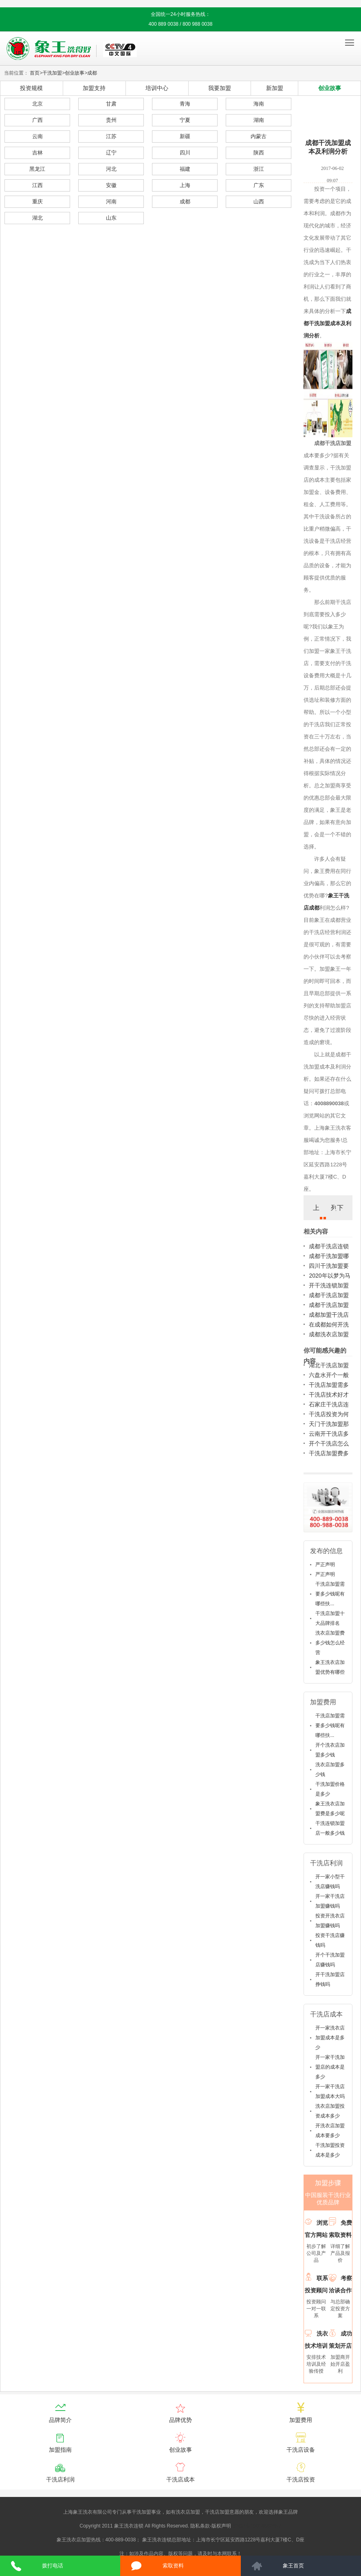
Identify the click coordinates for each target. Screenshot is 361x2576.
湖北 (37, 218)
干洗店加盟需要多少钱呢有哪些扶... (330, 1593)
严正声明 (325, 1564)
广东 (258, 185)
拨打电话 (52, 2566)
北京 (37, 104)
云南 (37, 136)
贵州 (111, 120)
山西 (258, 201)
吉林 (37, 153)
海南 (258, 104)
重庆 (37, 201)
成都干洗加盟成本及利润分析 (327, 323)
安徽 (111, 185)
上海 (185, 185)
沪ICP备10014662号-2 (257, 2526)
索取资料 (173, 2566)
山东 (111, 218)
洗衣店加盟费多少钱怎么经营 (330, 1642)
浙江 (258, 169)
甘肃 (111, 104)
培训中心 (156, 88)
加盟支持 (94, 88)
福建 (185, 169)
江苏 (111, 136)
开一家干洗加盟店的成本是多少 (330, 2067)
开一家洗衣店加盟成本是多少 (330, 2037)
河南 (111, 201)
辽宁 (111, 153)
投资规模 (31, 88)
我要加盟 (219, 88)
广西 (37, 120)
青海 (185, 104)
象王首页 (293, 2566)
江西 (37, 185)
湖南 (258, 120)
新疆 (185, 136)
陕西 (258, 153)
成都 (92, 73)
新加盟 (274, 88)
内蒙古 (258, 136)
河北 (111, 169)
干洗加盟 (52, 73)
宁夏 (185, 120)
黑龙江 (37, 169)
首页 (35, 73)
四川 (185, 153)
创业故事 (74, 73)
